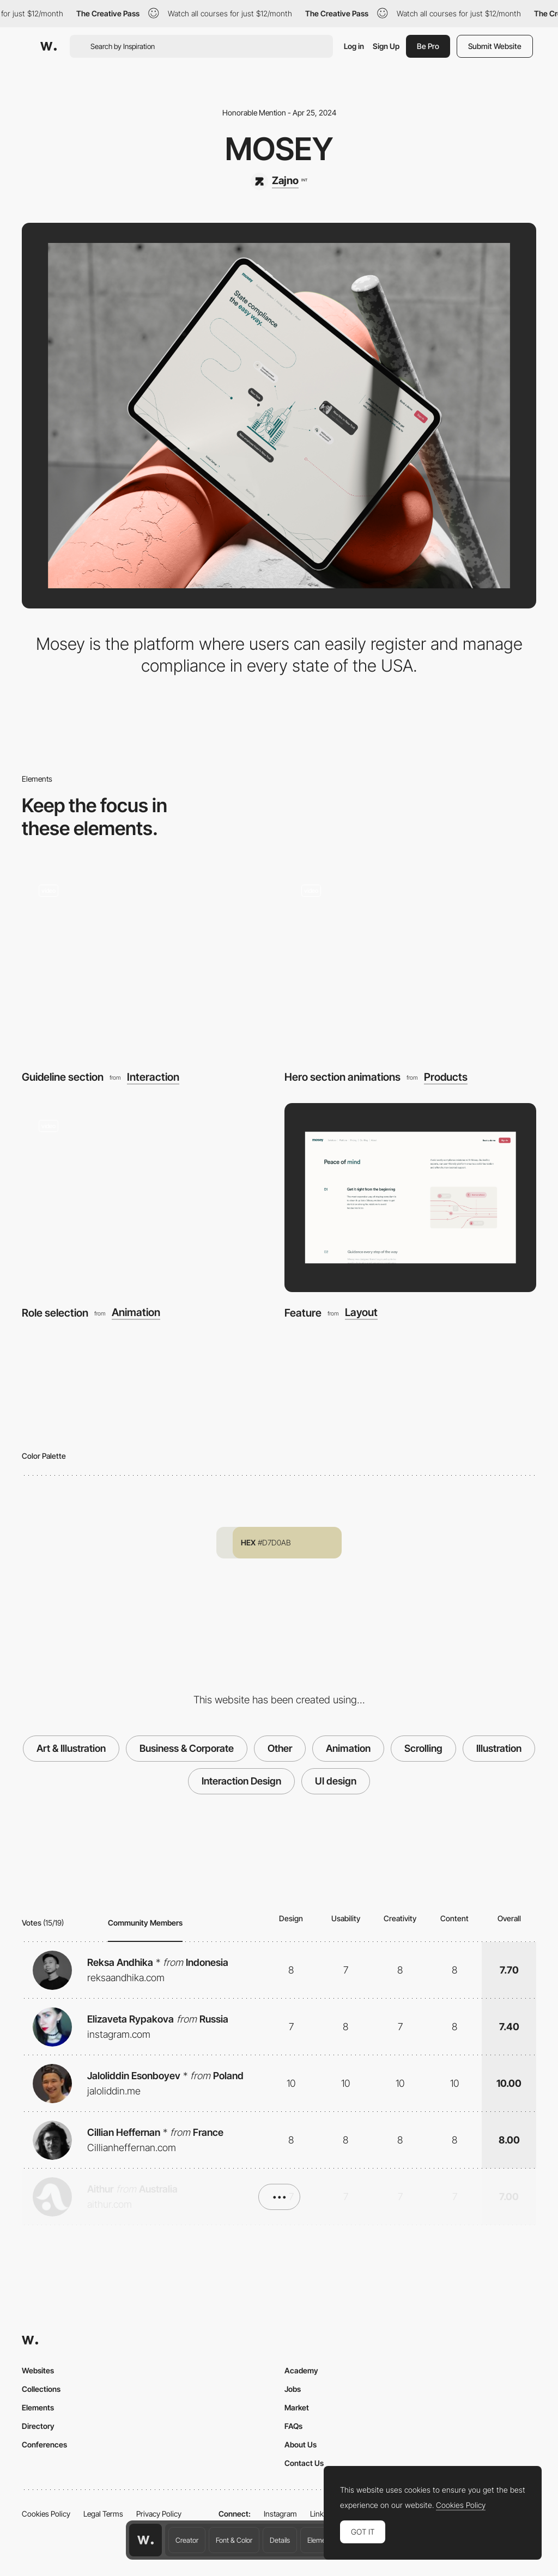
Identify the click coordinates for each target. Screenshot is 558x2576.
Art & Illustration (71, 1748)
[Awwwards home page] (145, 2540)
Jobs (292, 2389)
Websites (38, 2370)
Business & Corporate (187, 1748)
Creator (186, 2540)
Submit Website (494, 46)
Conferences (44, 2444)
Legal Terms (103, 2513)
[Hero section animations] (410, 962)
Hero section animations (342, 1076)
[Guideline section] (148, 962)
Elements (321, 2540)
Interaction (153, 1077)
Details (280, 2540)
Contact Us (304, 2463)
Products (446, 1077)
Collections (41, 2389)
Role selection (55, 1312)
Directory (38, 2426)
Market (296, 2407)
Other (280, 1748)
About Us (300, 2444)
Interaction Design (241, 1781)
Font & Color (234, 2540)
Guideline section (63, 1076)
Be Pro (428, 46)
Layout (361, 1312)
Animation (136, 1312)
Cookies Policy (46, 2513)
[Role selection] (148, 1197)
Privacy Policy (158, 2513)
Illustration (498, 1748)
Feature (303, 1312)
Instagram (280, 2513)
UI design (335, 1781)
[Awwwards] (48, 46)
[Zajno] (279, 181)
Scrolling (423, 1748)
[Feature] (410, 1197)
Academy (301, 2370)
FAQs (293, 2426)
